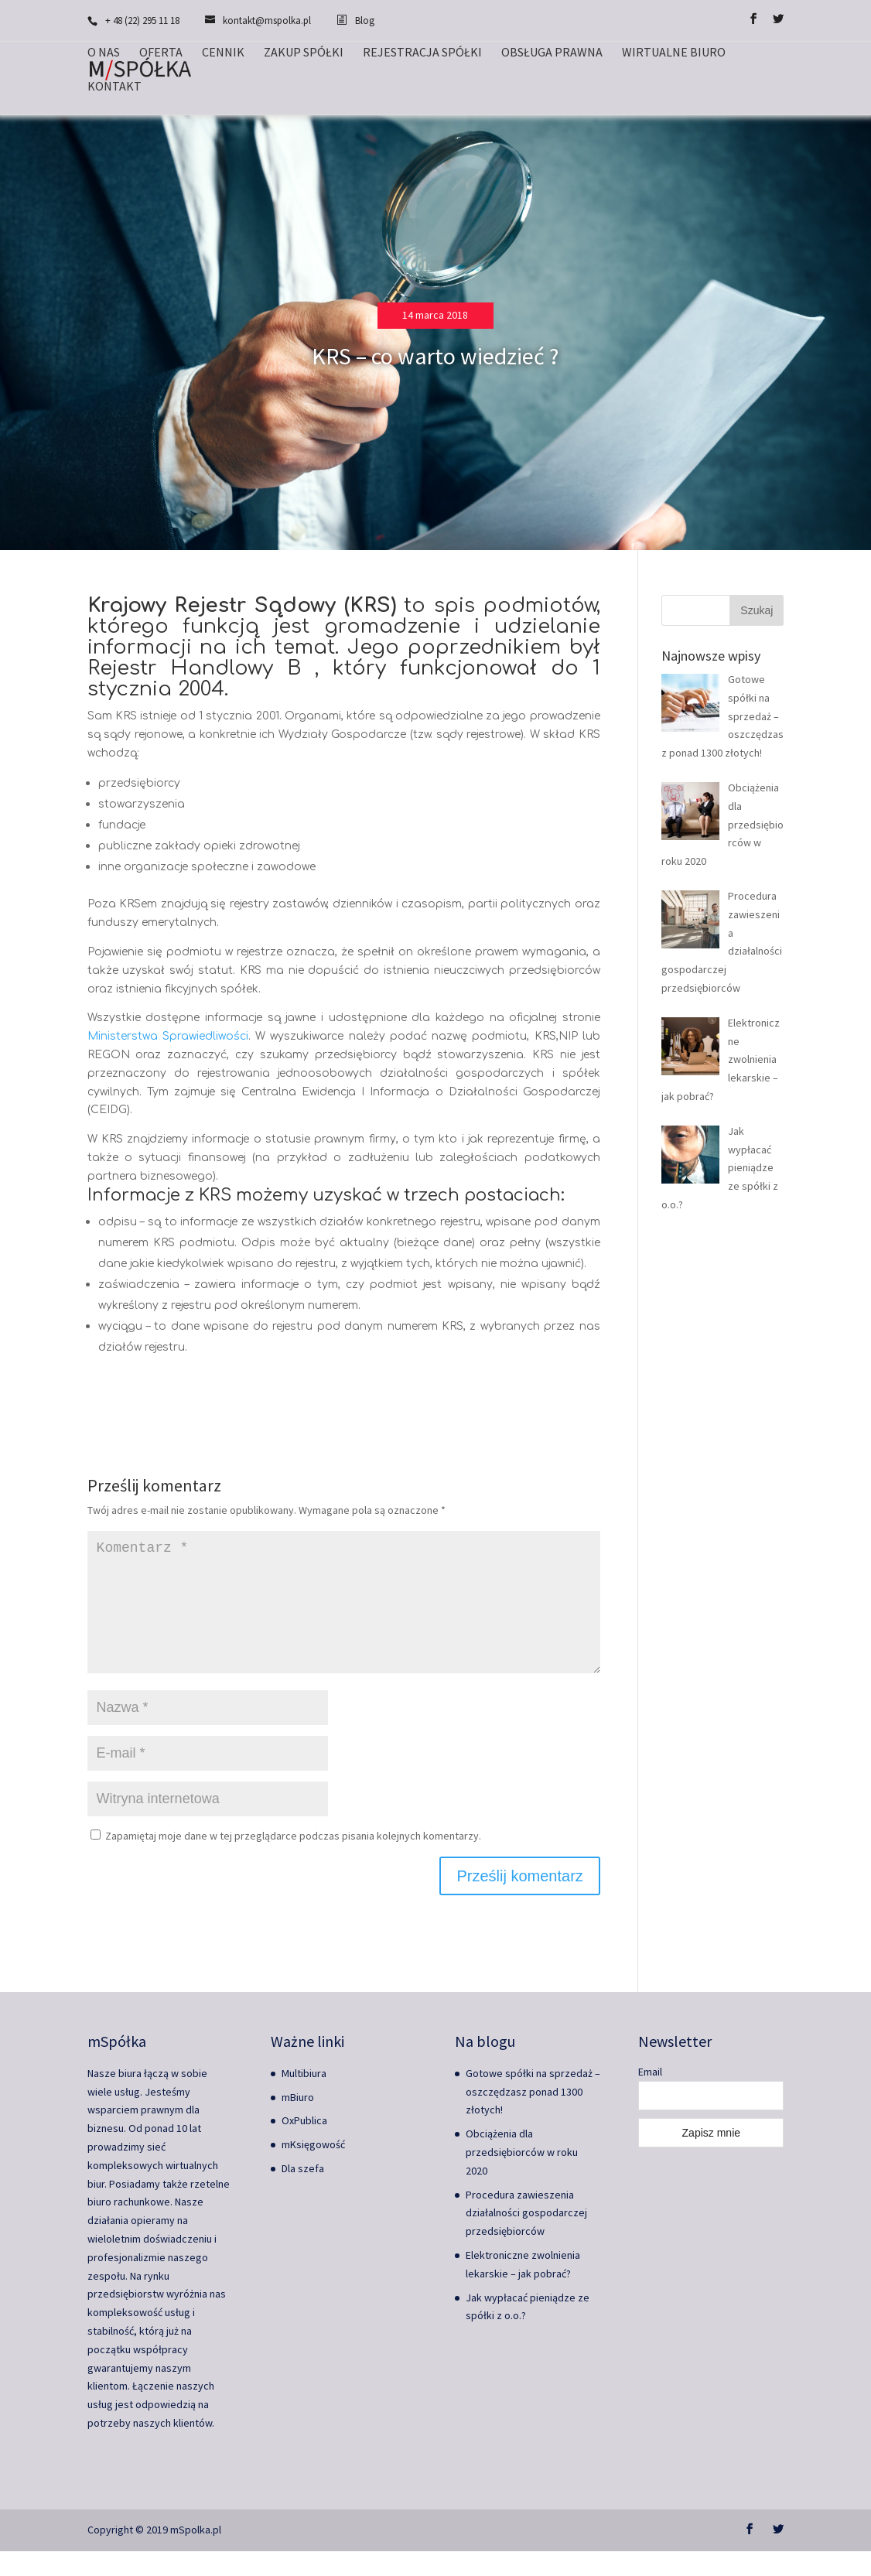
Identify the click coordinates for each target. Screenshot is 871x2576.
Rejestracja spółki (422, 53)
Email (650, 2096)
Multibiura (304, 2098)
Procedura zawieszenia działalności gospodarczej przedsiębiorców (526, 2237)
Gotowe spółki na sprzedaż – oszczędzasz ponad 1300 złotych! (533, 2116)
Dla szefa (303, 2193)
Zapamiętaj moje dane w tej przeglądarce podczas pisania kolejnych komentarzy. (293, 1860)
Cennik (223, 53)
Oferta (161, 53)
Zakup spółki (303, 53)
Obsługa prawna (552, 53)
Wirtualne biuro (674, 53)
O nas (103, 53)
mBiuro (298, 2122)
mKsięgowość (313, 2169)
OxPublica (304, 2145)
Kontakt (114, 87)
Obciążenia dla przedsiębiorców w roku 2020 (522, 2176)
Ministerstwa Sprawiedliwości (167, 1036)
